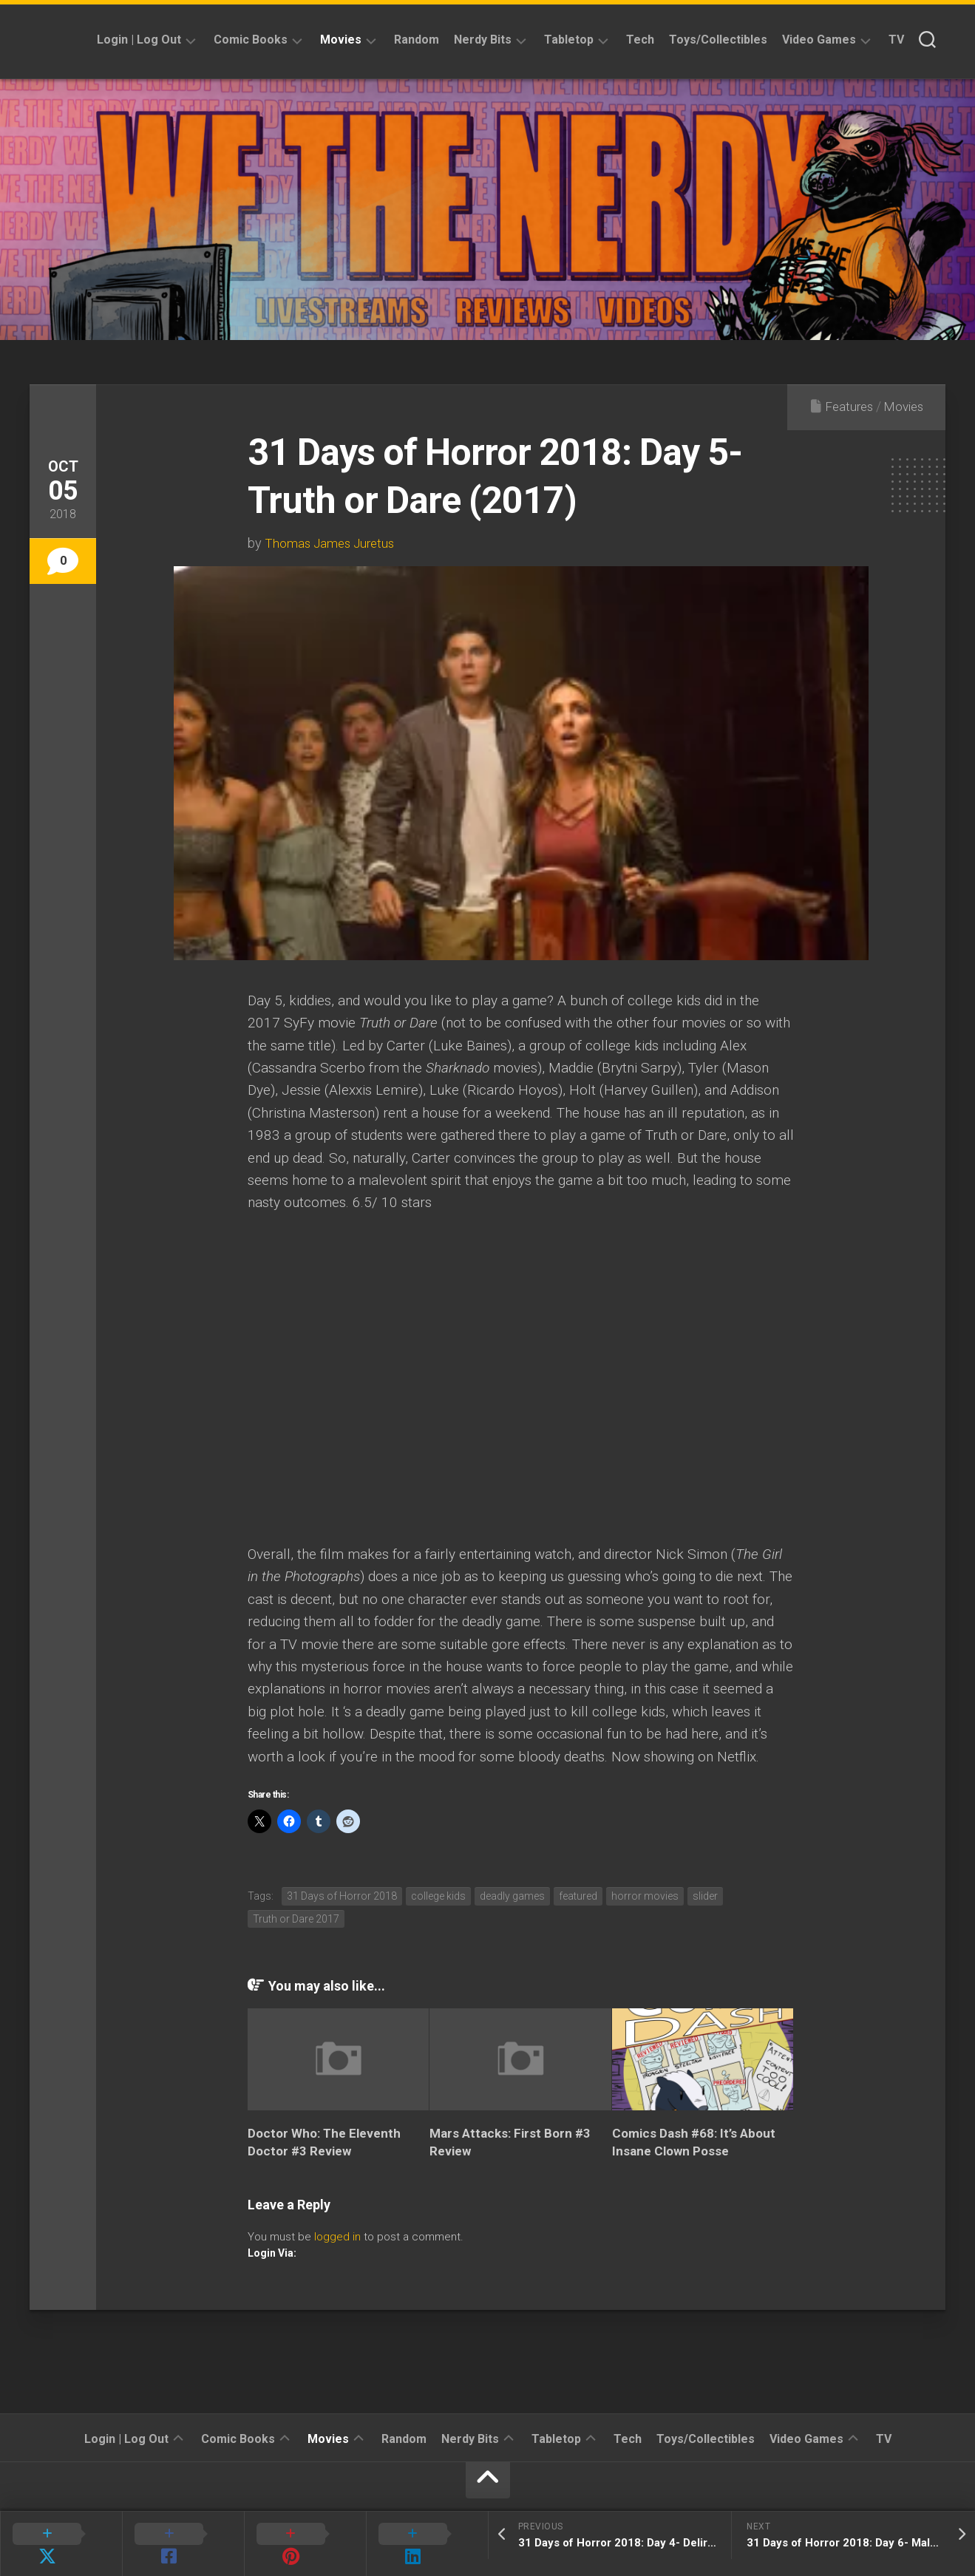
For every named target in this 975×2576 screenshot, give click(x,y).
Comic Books (251, 40)
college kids (438, 1896)
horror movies (645, 1896)
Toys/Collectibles (718, 40)
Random (416, 40)
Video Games (819, 40)
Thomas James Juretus (332, 543)
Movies (340, 40)
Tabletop (569, 40)
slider (705, 1896)
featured (578, 1896)
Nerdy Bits (483, 40)
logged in (337, 2236)
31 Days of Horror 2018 (342, 1896)
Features (843, 406)
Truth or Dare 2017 (296, 1919)
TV (896, 40)
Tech (640, 40)
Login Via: (272, 2253)
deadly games (512, 1896)
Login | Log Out (139, 40)
